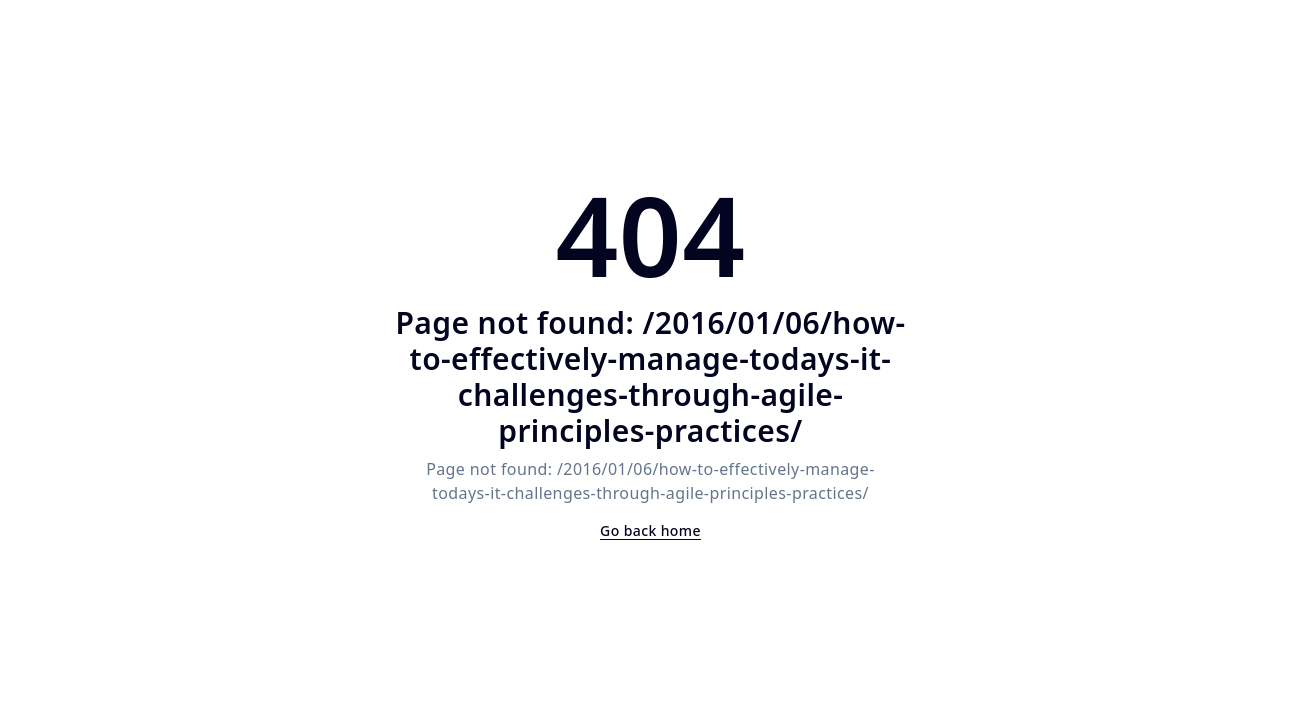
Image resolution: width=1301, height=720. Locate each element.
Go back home (650, 530)
